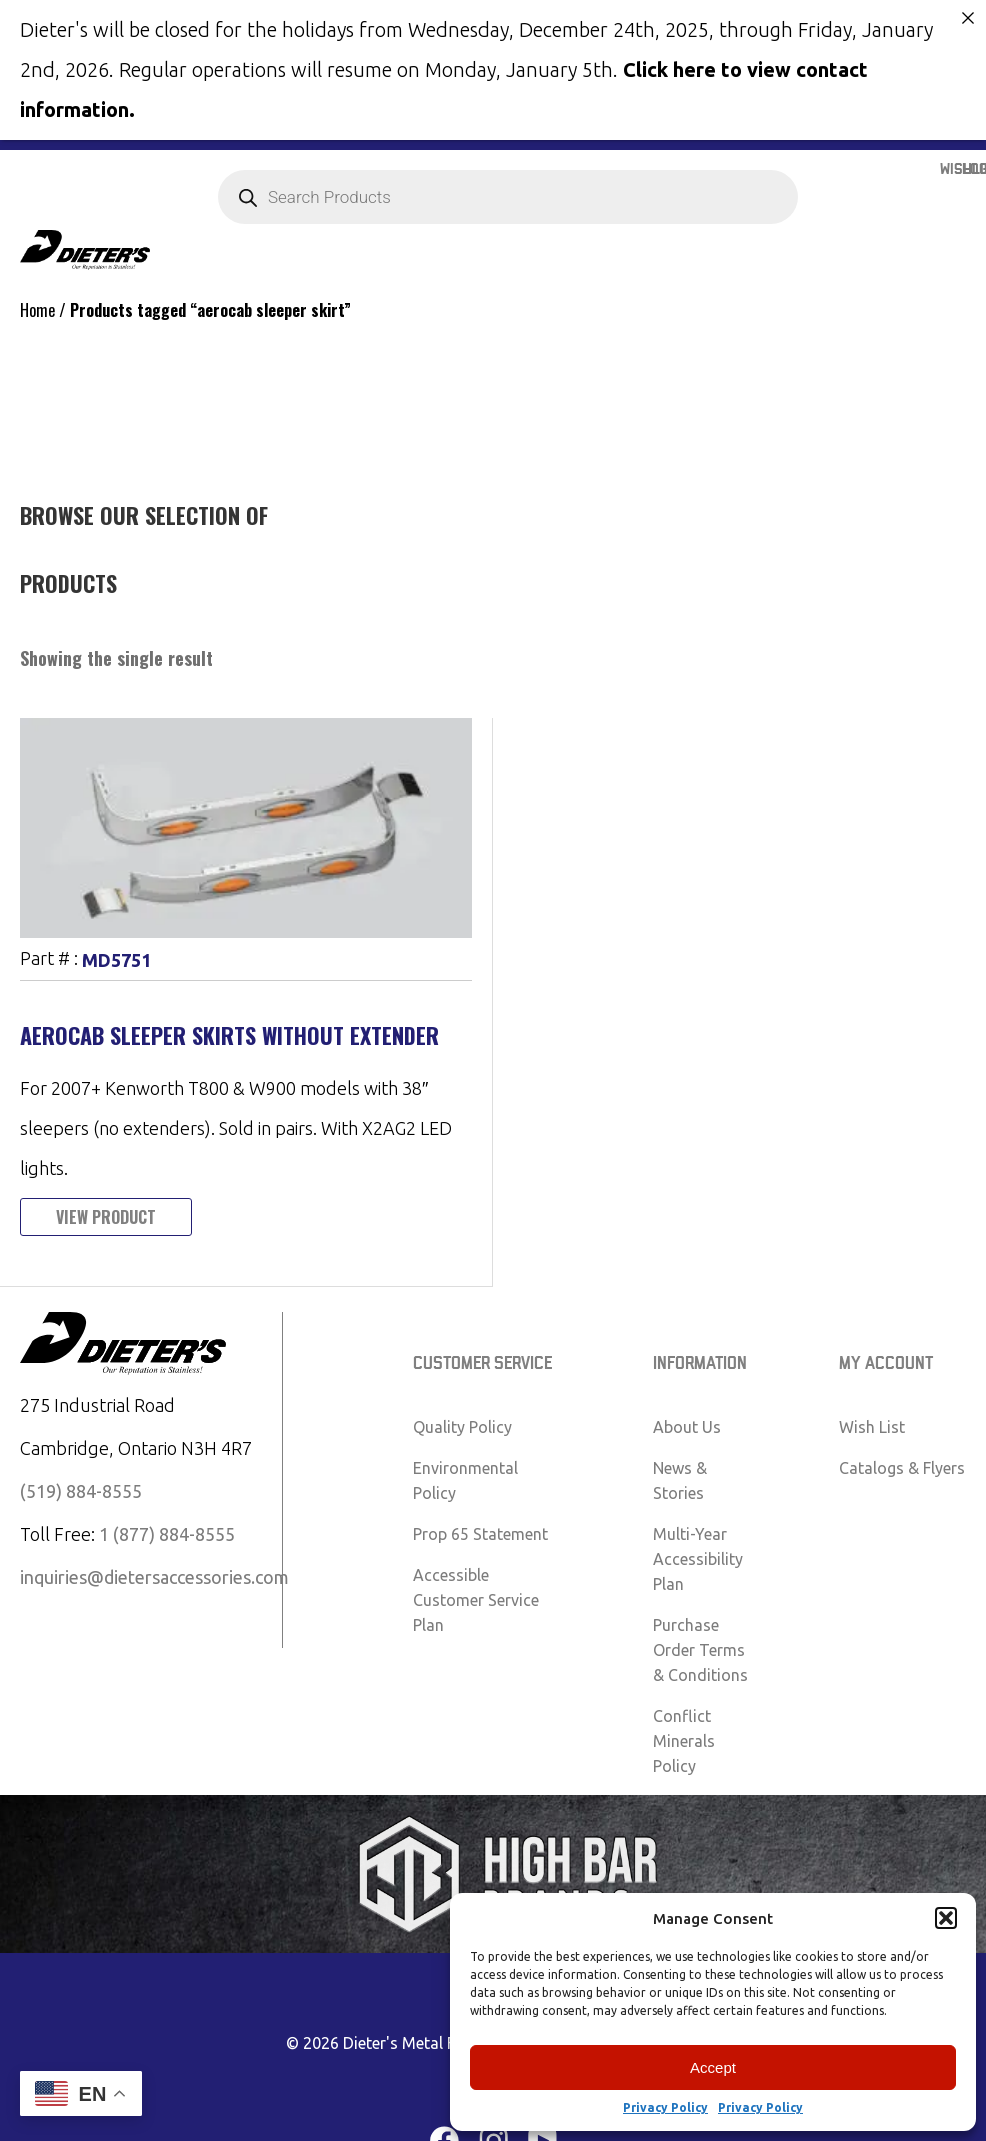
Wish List (872, 1426)
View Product (106, 1216)
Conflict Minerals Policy (684, 1740)
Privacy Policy (665, 2107)
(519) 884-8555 (81, 1490)
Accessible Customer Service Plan (476, 1599)
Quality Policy (462, 1426)
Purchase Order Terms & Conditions (700, 1649)
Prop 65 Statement (480, 1533)
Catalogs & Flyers (902, 1467)
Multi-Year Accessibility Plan (698, 1558)
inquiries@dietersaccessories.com (154, 1576)
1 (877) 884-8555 (167, 1533)
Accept (713, 2067)
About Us (687, 1426)
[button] (946, 1918)
